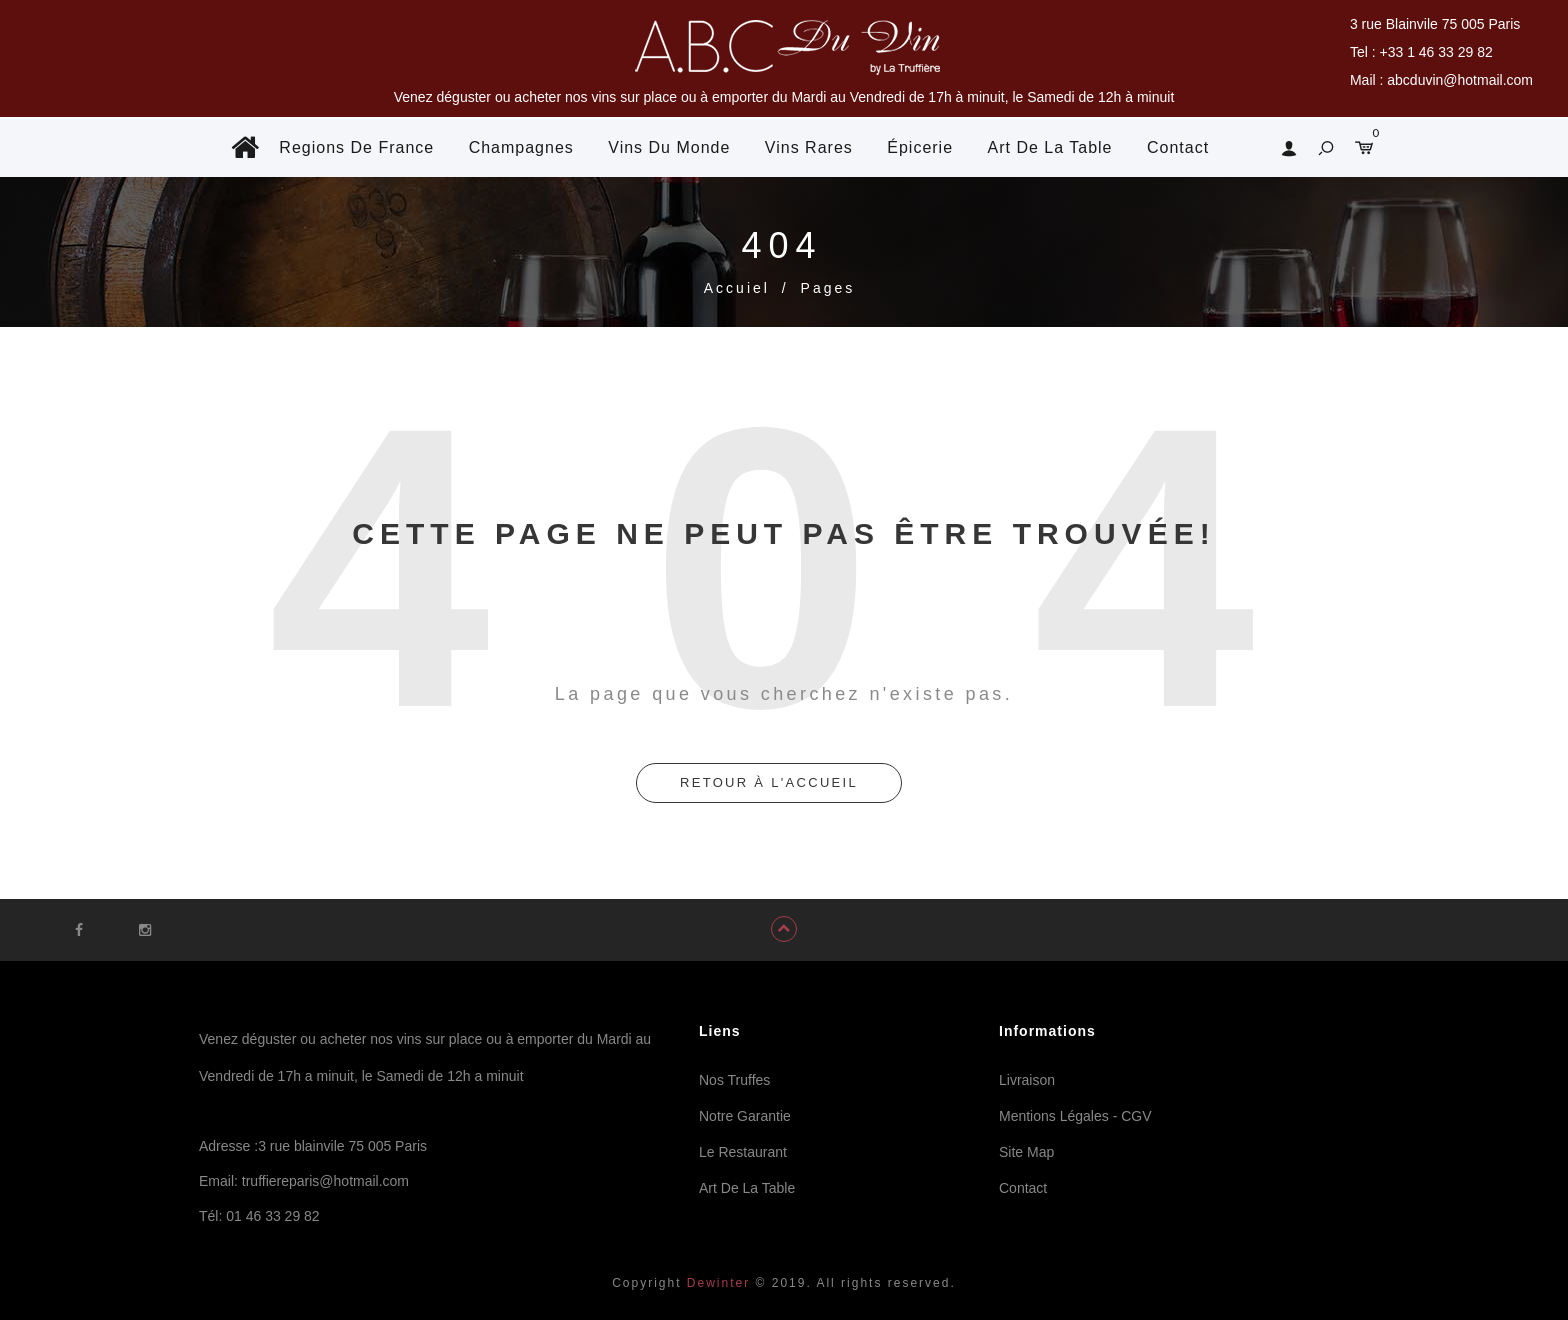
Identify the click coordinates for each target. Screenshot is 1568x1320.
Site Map (1026, 1152)
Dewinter (716, 1283)
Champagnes (521, 147)
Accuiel (737, 288)
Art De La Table (1050, 147)
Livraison (1027, 1080)
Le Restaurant (743, 1152)
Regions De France (356, 147)
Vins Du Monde (669, 147)
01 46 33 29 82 (272, 1216)
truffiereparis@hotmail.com (325, 1181)
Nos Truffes (734, 1080)
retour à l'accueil (769, 782)
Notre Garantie (745, 1116)
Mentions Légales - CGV (1075, 1116)
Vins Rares (809, 147)
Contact (1178, 147)
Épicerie (920, 147)
